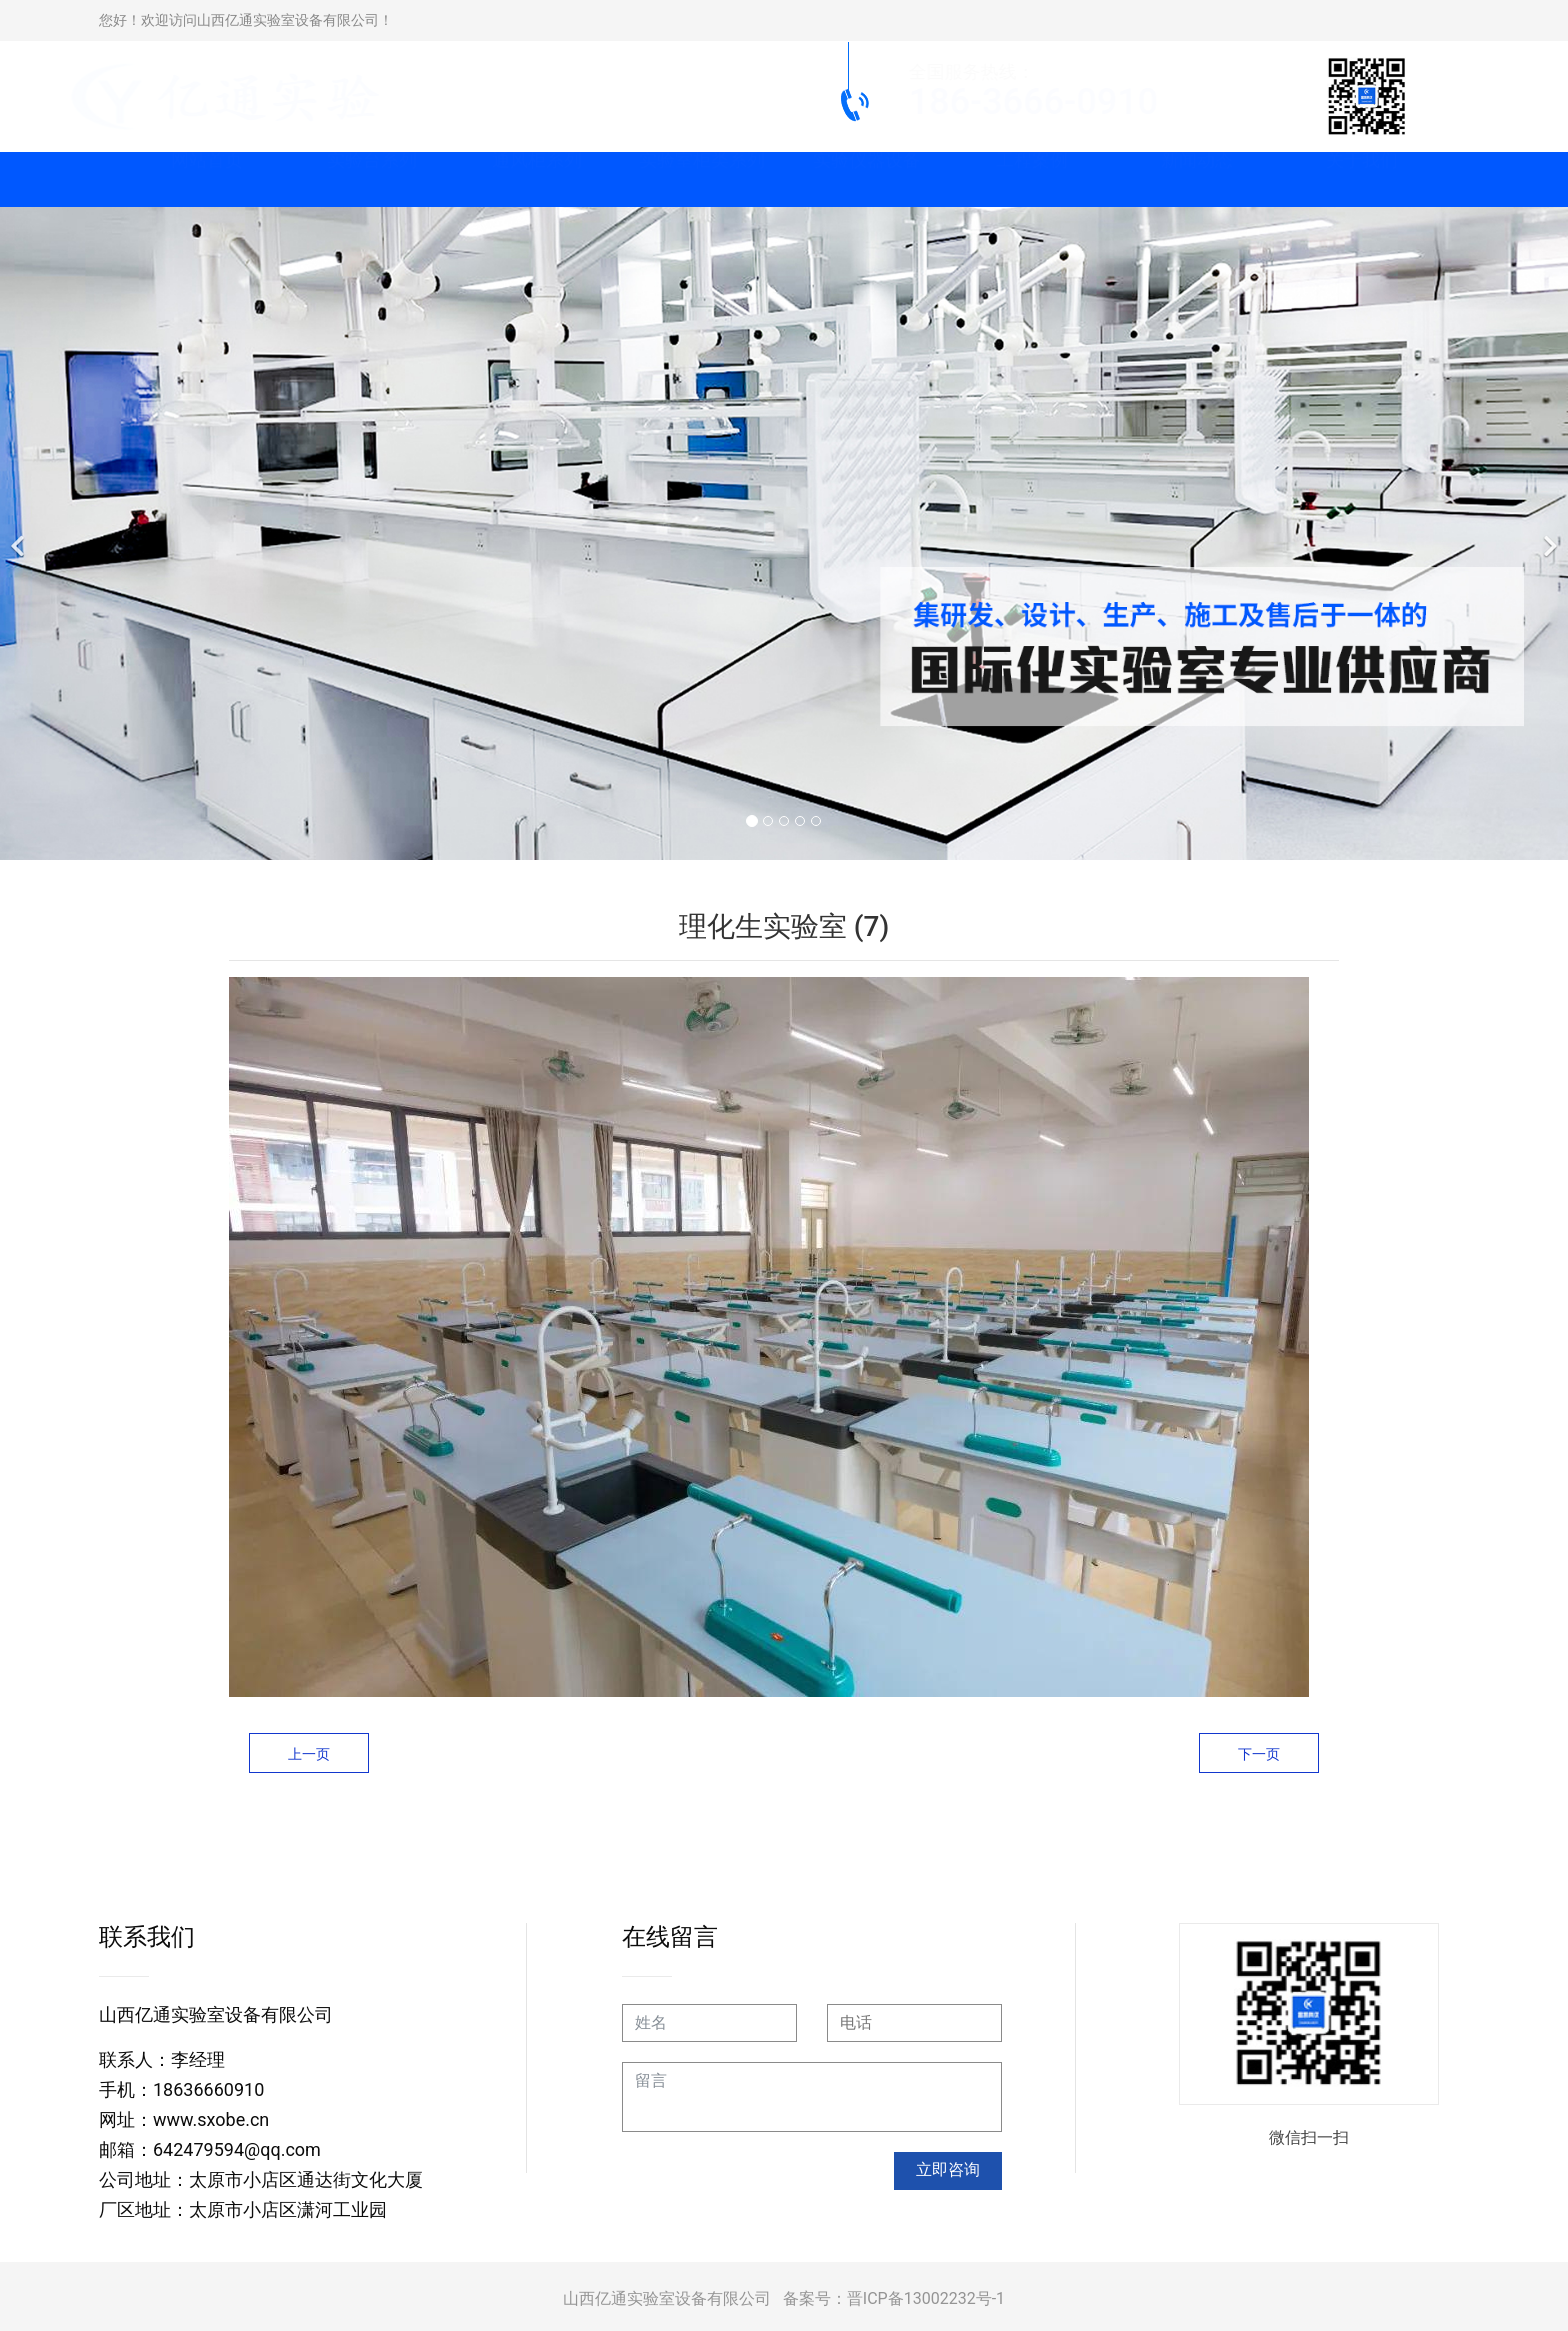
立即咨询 (948, 2169)
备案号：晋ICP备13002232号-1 (894, 2298)
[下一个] (1548, 533)
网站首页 (207, 179)
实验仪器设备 (867, 179)
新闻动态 (1197, 179)
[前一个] (20, 533)
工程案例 (1032, 179)
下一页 (1259, 1754)
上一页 (309, 1754)
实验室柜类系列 (702, 179)
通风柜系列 (537, 179)
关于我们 (1362, 179)
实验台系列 (372, 179)
